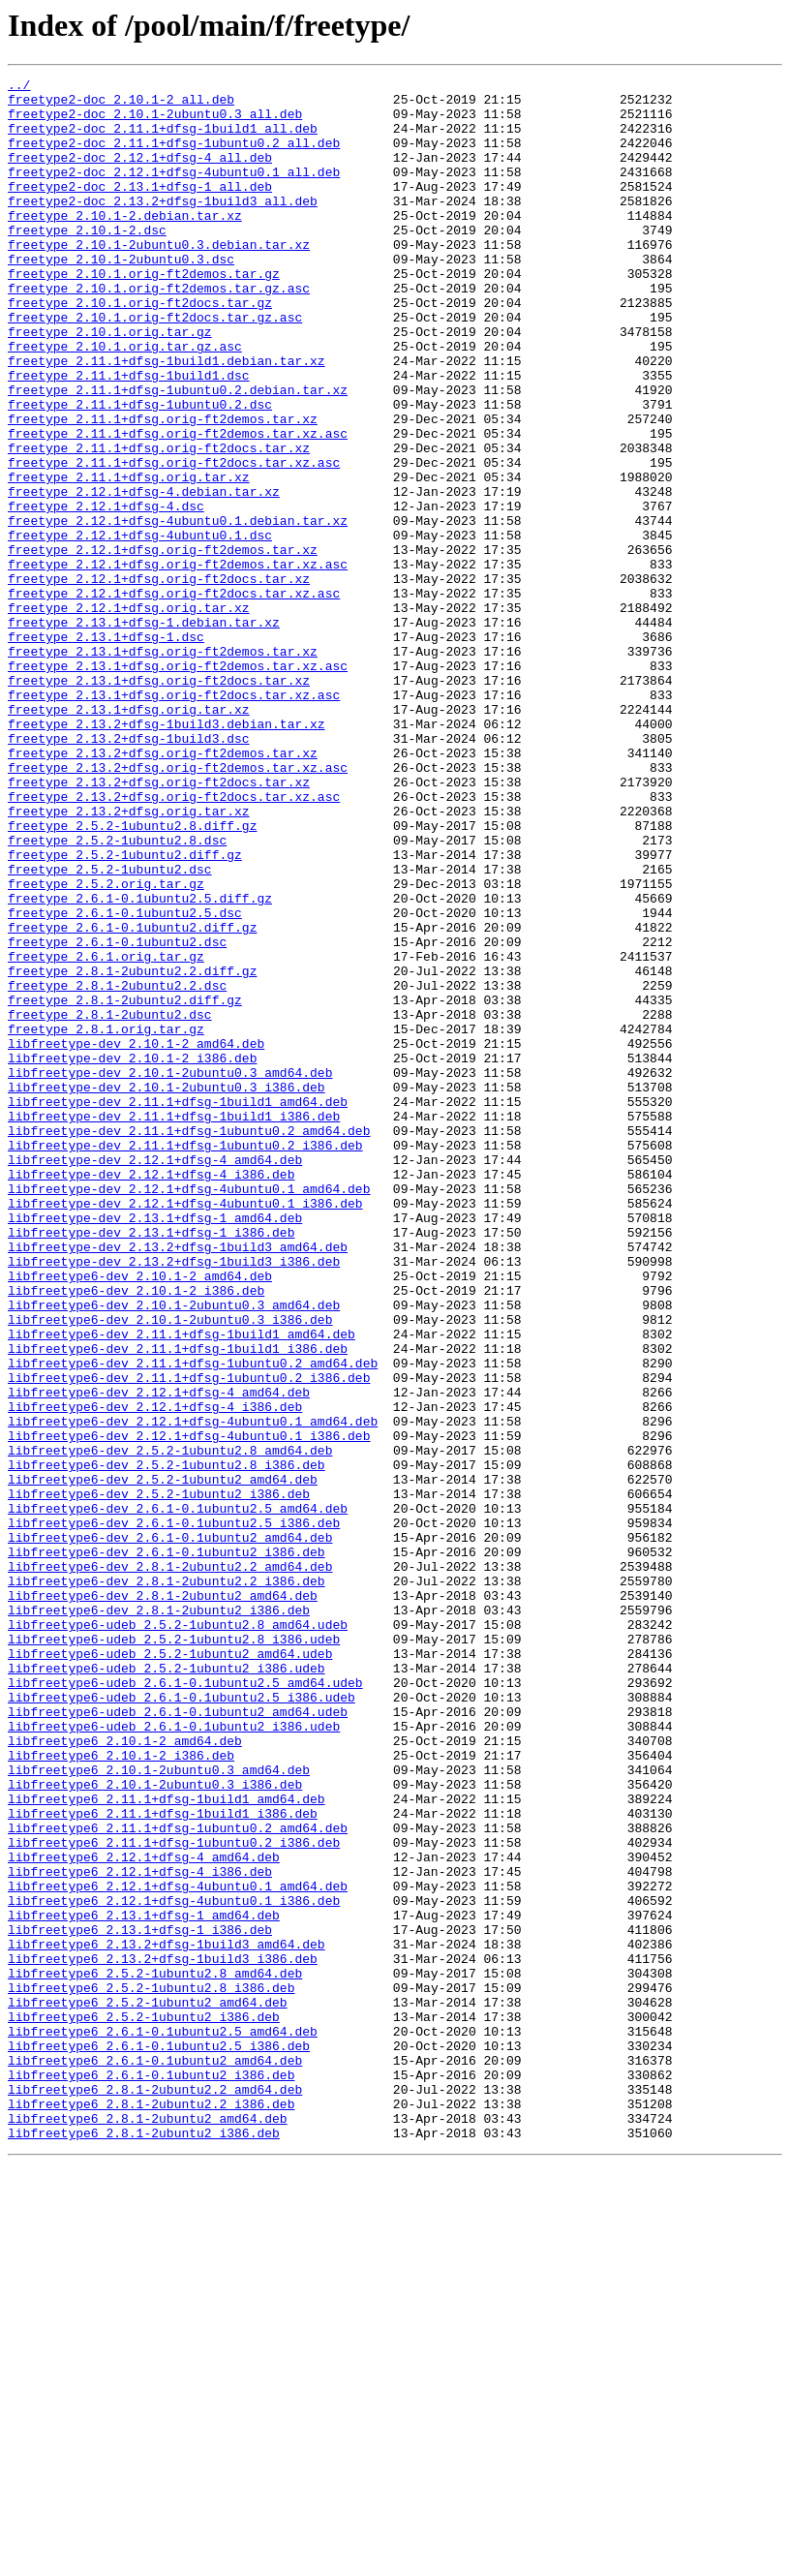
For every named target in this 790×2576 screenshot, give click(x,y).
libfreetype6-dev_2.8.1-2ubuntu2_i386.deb (159, 1917)
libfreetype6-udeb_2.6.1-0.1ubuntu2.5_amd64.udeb (185, 2004)
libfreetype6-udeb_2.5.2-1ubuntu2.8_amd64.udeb (178, 1935)
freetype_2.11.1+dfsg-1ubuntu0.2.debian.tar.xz (178, 453)
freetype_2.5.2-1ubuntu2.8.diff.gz (132, 976)
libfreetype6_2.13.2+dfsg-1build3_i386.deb (163, 2336)
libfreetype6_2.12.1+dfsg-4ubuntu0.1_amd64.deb (178, 2248)
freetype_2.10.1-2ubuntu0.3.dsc (121, 296)
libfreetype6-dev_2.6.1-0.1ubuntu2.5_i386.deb (174, 1813)
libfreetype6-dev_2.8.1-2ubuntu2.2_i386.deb (166, 1882)
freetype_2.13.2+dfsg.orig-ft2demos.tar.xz (163, 889)
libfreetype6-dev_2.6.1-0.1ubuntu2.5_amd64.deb (178, 1795)
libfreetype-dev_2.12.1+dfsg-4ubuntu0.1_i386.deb (185, 1429)
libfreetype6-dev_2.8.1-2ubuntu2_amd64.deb (163, 1900)
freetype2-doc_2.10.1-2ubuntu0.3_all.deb (155, 122)
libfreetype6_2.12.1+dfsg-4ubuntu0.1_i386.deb (174, 2266)
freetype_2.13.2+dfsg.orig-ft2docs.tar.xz (159, 924)
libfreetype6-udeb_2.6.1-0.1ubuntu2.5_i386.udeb (181, 2022)
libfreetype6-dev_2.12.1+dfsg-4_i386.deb (155, 1673)
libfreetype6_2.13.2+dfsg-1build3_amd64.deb (166, 2318)
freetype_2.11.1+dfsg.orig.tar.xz (129, 558)
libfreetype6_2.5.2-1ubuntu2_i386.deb (144, 2405)
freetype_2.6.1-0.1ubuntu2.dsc (117, 1115)
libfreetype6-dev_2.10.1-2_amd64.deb (140, 1516)
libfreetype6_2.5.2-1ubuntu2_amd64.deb (148, 2388)
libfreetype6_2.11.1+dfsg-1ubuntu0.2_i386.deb (174, 2196)
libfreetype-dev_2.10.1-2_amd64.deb (136, 1237)
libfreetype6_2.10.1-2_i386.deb (121, 2092)
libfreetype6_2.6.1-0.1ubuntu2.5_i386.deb (159, 2440)
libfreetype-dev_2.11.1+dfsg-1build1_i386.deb (174, 1325)
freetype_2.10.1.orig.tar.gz (110, 383)
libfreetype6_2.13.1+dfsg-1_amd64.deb (144, 2283)
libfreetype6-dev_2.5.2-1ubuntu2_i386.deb (159, 1778)
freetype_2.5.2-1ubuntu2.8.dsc (117, 993)
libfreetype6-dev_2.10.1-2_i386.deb (136, 1534)
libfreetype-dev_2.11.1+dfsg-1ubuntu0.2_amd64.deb (189, 1342)
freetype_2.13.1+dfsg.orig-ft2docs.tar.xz (159, 802)
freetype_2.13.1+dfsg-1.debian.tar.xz (144, 732)
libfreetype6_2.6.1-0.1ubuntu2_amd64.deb (155, 2458)
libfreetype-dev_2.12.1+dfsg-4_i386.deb (151, 1394)
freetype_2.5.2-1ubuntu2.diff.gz (125, 1011)
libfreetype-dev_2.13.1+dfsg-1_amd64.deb (155, 1447)
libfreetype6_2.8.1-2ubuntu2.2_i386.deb (151, 2510)
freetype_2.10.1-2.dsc (87, 261)
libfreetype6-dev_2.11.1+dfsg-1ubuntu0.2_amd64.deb (193, 1621)
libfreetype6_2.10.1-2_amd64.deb (125, 2074)
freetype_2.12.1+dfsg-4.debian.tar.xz (144, 575)
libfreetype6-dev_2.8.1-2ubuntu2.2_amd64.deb (170, 1865)
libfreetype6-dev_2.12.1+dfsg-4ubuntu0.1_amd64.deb (193, 1691)
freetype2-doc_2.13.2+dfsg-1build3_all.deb (163, 226)
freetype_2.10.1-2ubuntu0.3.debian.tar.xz (159, 279)
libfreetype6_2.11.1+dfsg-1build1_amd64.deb (166, 2144)
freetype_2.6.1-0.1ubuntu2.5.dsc (125, 1080)
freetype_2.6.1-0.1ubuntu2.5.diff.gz (140, 1063)
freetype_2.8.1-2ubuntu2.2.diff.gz (132, 1150)
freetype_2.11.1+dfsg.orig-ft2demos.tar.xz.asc (178, 505)
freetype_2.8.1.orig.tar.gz (106, 1220)
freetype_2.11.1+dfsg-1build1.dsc (129, 436)
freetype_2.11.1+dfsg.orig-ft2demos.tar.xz (163, 488)
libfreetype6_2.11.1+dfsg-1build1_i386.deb (163, 2161)
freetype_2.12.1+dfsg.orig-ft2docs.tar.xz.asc (174, 697)
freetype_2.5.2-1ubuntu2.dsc (110, 1028)
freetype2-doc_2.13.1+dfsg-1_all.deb (140, 209)
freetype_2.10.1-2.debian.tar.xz (125, 244)
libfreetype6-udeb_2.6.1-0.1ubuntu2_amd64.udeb (178, 2039)
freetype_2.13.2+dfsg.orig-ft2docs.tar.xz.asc (174, 941)
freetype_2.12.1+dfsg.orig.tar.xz (129, 714)
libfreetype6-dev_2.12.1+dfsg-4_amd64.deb (159, 1656)
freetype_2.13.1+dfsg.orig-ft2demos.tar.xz (163, 767)
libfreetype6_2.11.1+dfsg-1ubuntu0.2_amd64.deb (178, 2179)
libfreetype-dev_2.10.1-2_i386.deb (132, 1255)
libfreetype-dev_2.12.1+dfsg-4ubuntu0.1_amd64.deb (189, 1412)
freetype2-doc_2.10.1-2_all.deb (121, 104)
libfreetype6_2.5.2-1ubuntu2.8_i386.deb (151, 2370)
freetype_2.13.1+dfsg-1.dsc (106, 749)
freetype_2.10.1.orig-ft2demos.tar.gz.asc (159, 331)
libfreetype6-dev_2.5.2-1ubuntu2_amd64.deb (163, 1760)
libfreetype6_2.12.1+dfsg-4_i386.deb (140, 2231)
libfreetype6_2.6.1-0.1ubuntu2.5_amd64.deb (163, 2423)
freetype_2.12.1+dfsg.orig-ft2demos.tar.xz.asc (178, 662)
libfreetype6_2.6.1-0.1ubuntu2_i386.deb (151, 2475)
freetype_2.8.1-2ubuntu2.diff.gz (125, 1185)
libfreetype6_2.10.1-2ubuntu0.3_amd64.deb (159, 2109)
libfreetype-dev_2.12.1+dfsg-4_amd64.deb (155, 1377)
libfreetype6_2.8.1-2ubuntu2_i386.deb (144, 2545)
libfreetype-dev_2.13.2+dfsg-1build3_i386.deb (174, 1499)
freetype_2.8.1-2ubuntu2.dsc (110, 1202)
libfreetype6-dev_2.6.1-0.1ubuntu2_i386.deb (166, 1847)
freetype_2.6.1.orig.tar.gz (106, 1133)
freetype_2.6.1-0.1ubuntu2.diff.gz (132, 1098)
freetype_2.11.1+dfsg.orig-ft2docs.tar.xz (159, 523)
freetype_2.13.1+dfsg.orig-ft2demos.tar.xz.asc (178, 784)
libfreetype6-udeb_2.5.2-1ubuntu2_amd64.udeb (170, 1969)
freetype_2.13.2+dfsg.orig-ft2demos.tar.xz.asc (178, 906)
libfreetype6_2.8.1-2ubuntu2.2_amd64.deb (155, 2492)
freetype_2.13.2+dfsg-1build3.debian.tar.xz (166, 854)
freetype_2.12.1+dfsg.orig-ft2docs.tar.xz (159, 680)
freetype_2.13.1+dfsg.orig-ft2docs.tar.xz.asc (174, 819)
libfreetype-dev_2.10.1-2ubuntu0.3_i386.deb (166, 1290)
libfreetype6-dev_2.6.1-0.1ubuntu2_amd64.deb (170, 1830)
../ (19, 87)
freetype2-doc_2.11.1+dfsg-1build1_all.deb (163, 139)
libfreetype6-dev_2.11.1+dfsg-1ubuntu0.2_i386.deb (189, 1638)
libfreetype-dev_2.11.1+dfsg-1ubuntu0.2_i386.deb (185, 1359)
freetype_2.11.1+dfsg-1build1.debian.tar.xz (166, 418)
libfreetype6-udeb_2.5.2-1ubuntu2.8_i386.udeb (174, 1952)
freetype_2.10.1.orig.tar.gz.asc (125, 401)
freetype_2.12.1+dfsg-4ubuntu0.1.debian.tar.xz (178, 610)
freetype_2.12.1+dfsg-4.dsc (106, 592)
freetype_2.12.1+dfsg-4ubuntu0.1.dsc (140, 627)
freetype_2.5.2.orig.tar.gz (106, 1046)
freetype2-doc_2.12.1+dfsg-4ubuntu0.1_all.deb (174, 191)
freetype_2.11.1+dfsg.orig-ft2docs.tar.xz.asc (174, 540)
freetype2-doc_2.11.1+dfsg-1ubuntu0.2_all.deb (174, 157)
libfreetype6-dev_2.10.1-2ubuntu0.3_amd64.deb (174, 1551)
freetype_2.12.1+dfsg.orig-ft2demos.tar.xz (163, 645)
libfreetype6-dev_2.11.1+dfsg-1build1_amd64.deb (181, 1586)
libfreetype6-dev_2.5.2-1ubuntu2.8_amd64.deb (170, 1725)
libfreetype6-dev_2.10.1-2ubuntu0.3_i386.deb (170, 1569)
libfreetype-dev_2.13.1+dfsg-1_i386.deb (151, 1464)
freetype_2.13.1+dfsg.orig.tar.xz (129, 836)
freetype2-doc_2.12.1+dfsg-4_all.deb (140, 174)
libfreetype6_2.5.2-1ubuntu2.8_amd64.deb (155, 2353)
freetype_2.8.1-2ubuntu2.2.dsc (117, 1168)
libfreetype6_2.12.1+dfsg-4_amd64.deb (144, 2214)
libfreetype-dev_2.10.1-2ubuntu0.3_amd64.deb (170, 1272)
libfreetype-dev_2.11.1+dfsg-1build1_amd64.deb (178, 1307)
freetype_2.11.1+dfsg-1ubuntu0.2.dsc (140, 470)
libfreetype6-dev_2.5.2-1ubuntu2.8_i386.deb (166, 1743)
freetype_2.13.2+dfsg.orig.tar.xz (129, 958)
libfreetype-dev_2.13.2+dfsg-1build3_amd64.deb (178, 1481)
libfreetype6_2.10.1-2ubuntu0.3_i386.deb (155, 2126)
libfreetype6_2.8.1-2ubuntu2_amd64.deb (148, 2527)
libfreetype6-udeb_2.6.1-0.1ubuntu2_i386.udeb (174, 2057)
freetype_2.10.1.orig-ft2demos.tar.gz (144, 313)
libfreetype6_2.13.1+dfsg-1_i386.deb (140, 2301)
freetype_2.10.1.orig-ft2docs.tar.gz (140, 348)
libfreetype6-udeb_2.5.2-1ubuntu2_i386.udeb (166, 1987)
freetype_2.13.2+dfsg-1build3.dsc (129, 871)
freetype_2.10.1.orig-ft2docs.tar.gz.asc (155, 366)
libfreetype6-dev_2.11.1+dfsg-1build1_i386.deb (178, 1603)
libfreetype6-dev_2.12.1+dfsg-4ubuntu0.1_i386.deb (189, 1708)
